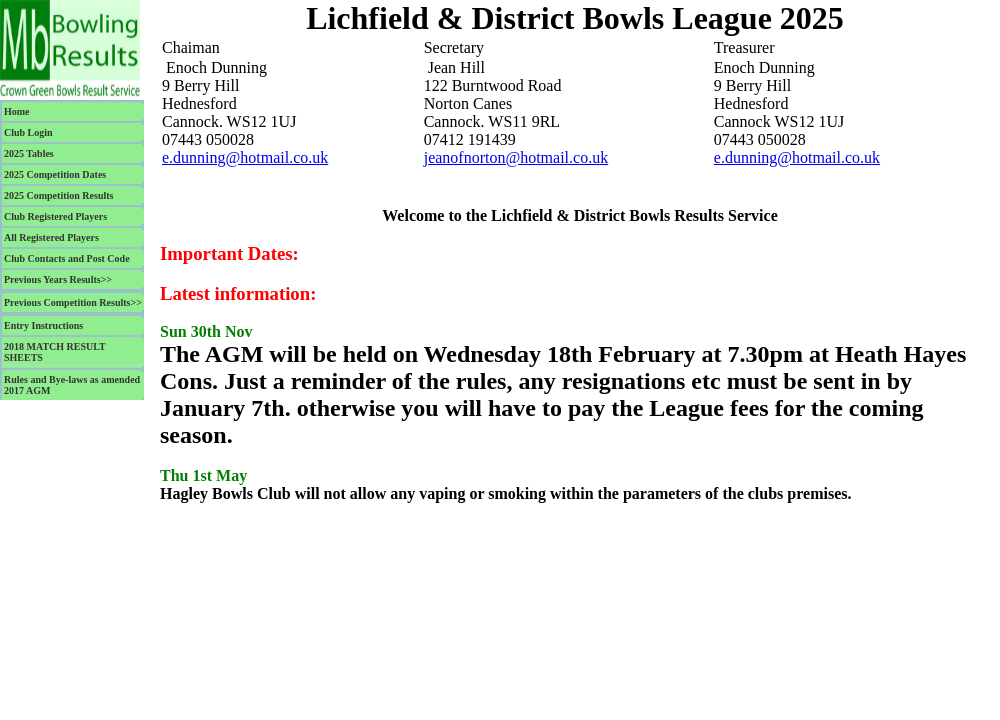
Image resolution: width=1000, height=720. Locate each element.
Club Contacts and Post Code (67, 258)
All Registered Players (51, 237)
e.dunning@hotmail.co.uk (245, 157)
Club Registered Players (55, 216)
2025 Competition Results (58, 195)
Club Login (28, 132)
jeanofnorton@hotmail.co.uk (516, 157)
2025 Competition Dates (55, 174)
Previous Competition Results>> (73, 302)
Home (17, 111)
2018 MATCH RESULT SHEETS (55, 352)
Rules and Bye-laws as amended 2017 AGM (72, 385)
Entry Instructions (43, 325)
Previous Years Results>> (58, 279)
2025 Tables (29, 153)
